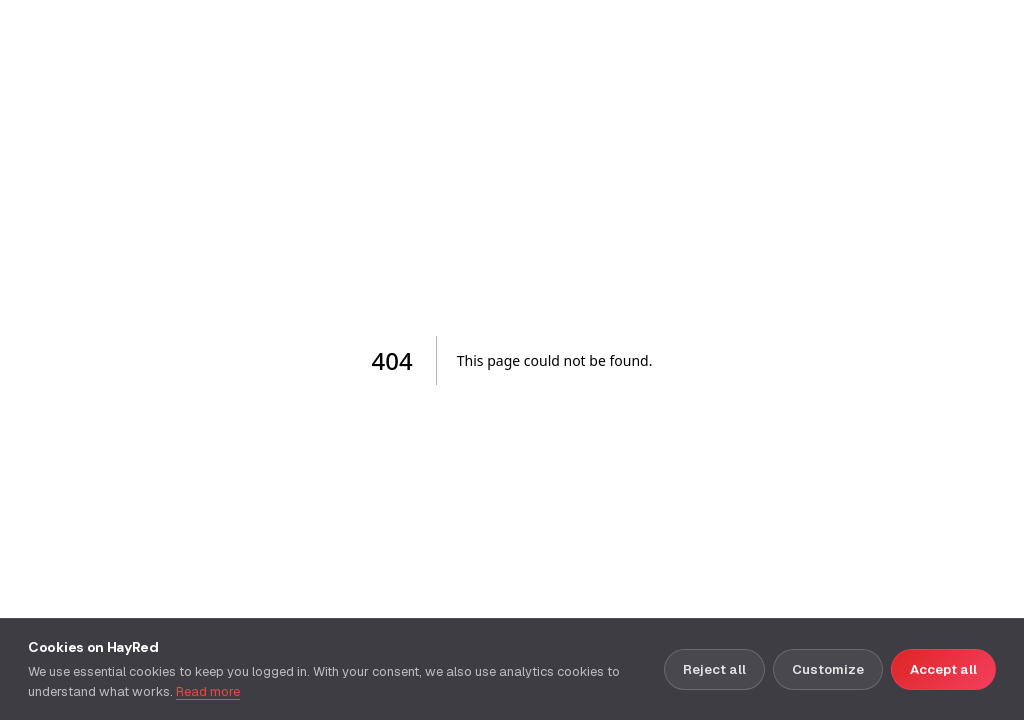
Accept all (943, 669)
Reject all (714, 669)
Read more (208, 691)
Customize (828, 669)
